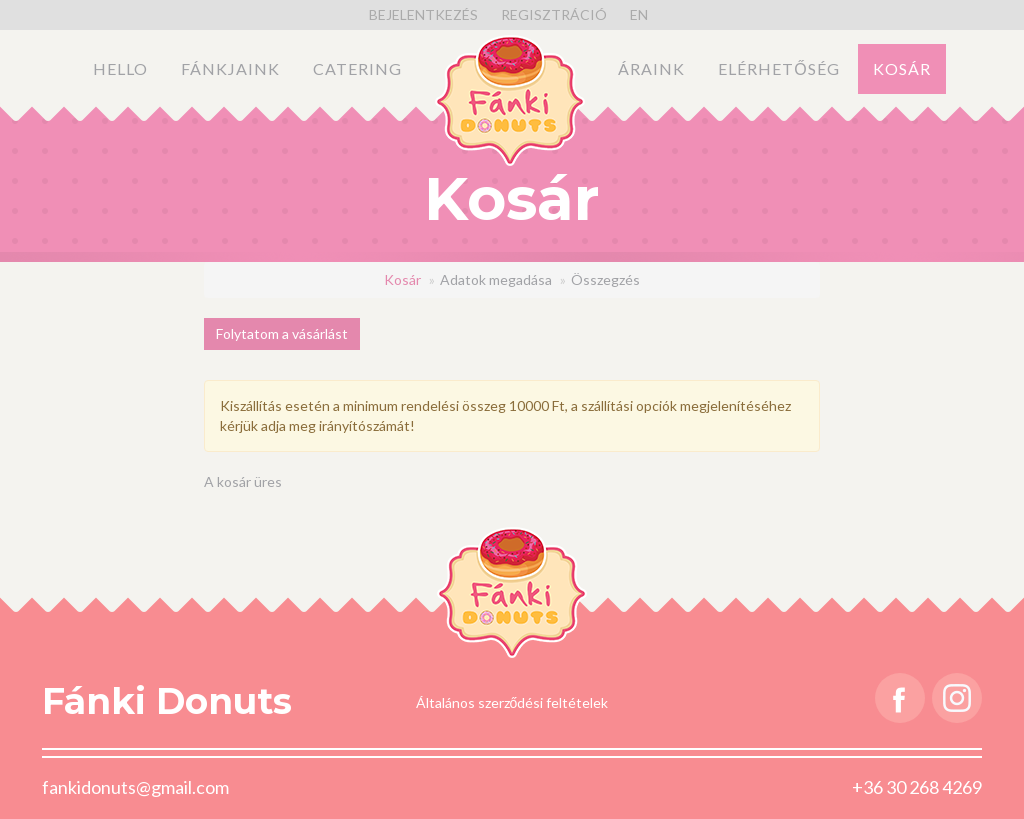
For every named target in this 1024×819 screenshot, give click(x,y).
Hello (120, 68)
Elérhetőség (778, 68)
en (639, 14)
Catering (357, 68)
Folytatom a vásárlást (282, 333)
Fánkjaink (230, 68)
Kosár (902, 68)
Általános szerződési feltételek (512, 702)
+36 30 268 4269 (917, 787)
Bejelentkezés (423, 14)
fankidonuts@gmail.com (135, 787)
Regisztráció (554, 14)
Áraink (651, 68)
